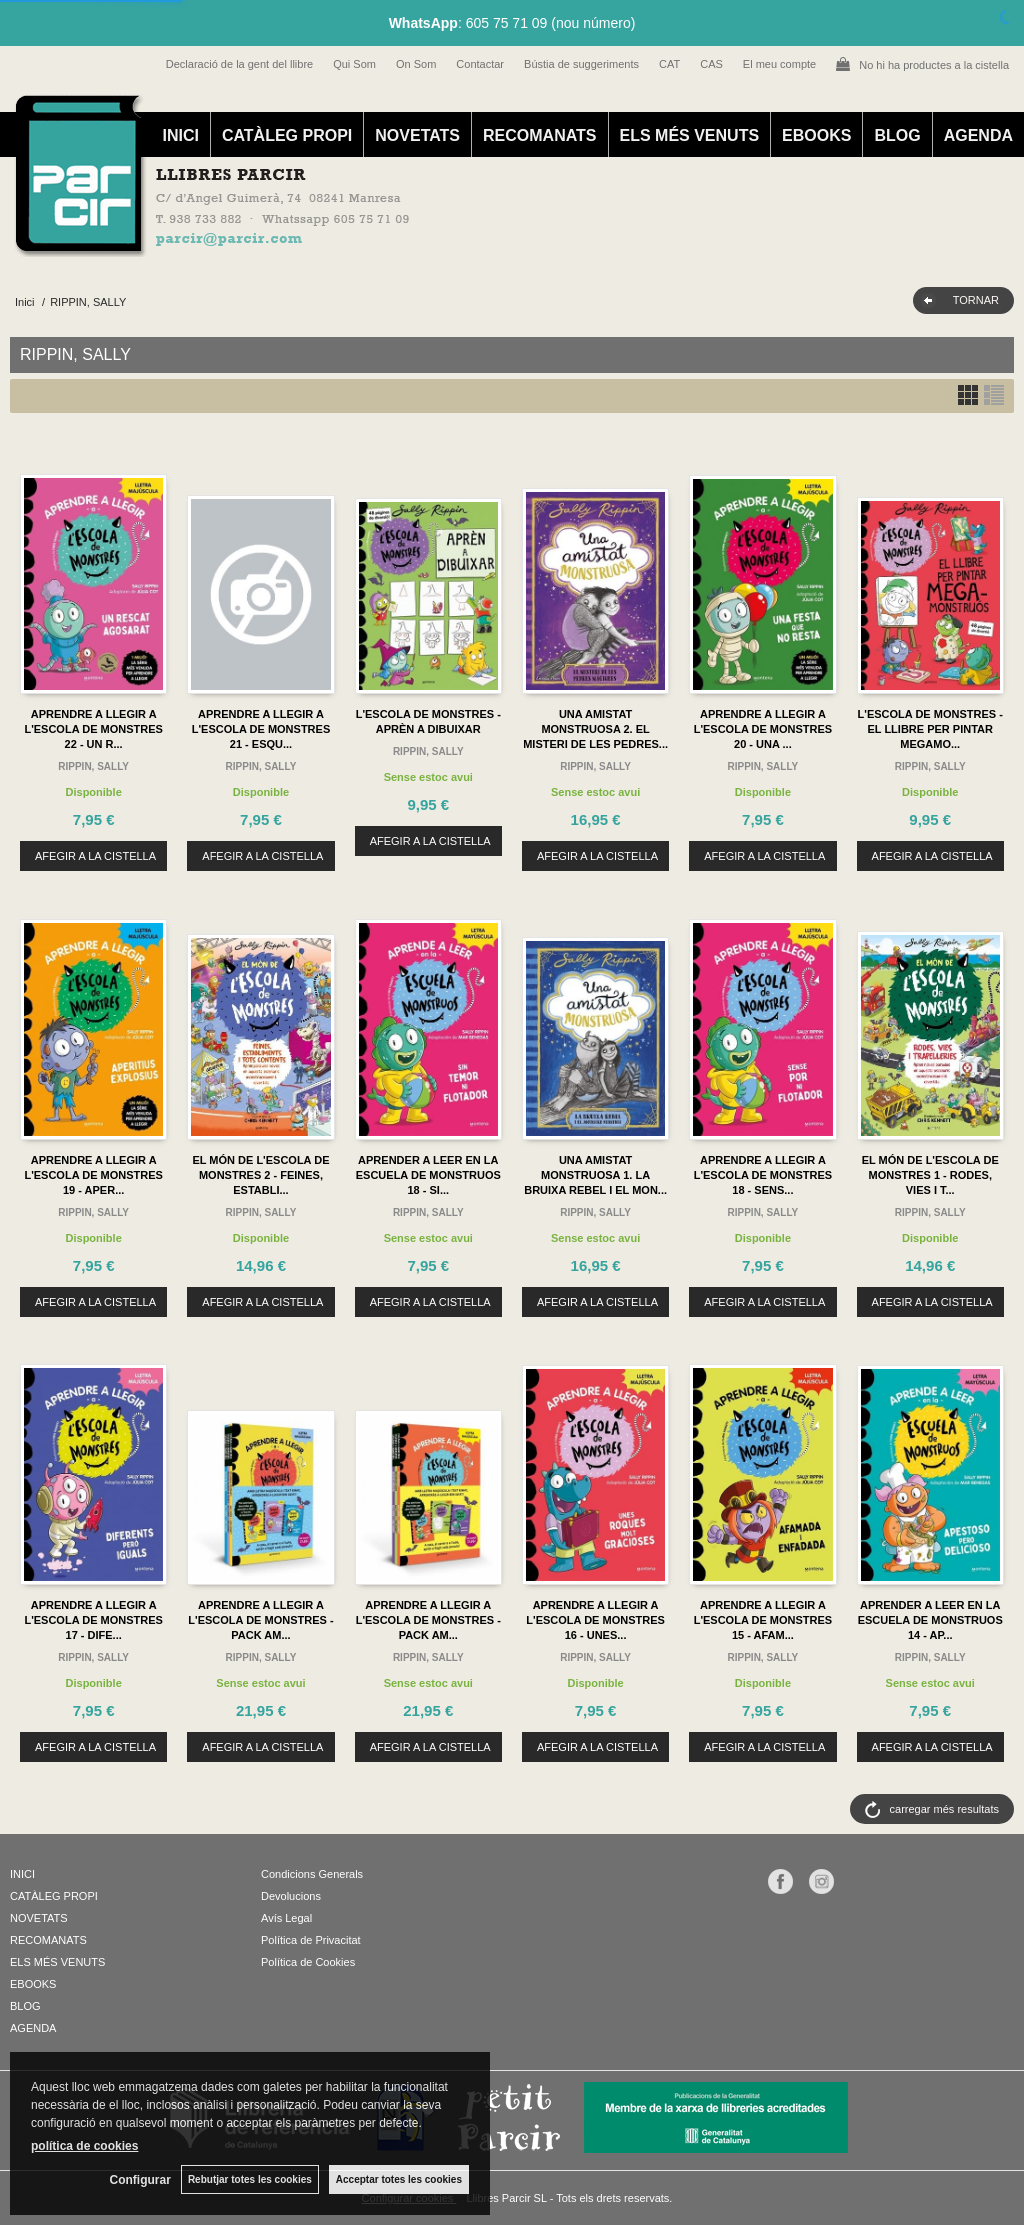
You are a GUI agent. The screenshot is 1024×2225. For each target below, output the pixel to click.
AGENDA (978, 135)
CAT (669, 64)
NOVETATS (417, 135)
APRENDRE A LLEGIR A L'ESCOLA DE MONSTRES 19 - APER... (93, 1175)
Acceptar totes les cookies (399, 2179)
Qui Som (354, 64)
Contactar (480, 64)
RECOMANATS (539, 135)
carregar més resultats (944, 1809)
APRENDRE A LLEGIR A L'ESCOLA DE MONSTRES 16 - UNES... (595, 1620)
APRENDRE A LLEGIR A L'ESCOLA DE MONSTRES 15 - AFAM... (763, 1620)
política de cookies (84, 2146)
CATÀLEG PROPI (287, 135)
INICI (180, 135)
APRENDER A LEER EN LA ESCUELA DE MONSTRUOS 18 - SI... (428, 1175)
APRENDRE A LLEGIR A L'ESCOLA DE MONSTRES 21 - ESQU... (261, 729)
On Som (416, 64)
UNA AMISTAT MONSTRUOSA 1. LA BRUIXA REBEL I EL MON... (595, 1175)
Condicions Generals (312, 1874)
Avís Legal (286, 1918)
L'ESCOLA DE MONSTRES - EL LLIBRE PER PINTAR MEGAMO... (930, 729)
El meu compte (779, 64)
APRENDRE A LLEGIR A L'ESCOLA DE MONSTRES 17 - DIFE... (93, 1620)
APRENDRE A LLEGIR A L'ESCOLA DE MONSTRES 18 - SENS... (763, 1175)
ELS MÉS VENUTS (690, 135)
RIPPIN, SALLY (93, 766)
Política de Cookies (308, 1962)
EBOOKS (816, 135)
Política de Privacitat (311, 1940)
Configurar (140, 2180)
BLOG (897, 135)
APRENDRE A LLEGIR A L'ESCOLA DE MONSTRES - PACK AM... (260, 1620)
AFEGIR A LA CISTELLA (95, 856)
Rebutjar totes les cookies (250, 2179)
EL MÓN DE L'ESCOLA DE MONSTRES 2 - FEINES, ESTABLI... (260, 1175)
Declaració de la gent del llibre (239, 64)
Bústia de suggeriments (581, 64)
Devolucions (291, 1896)
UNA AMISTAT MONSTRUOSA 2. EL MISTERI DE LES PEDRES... (595, 729)
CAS (711, 64)
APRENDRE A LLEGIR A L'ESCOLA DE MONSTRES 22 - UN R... (93, 729)
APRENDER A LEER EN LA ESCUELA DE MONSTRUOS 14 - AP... (930, 1620)
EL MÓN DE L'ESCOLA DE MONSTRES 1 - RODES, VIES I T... (930, 1175)
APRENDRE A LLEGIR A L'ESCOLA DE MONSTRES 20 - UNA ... (763, 729)
